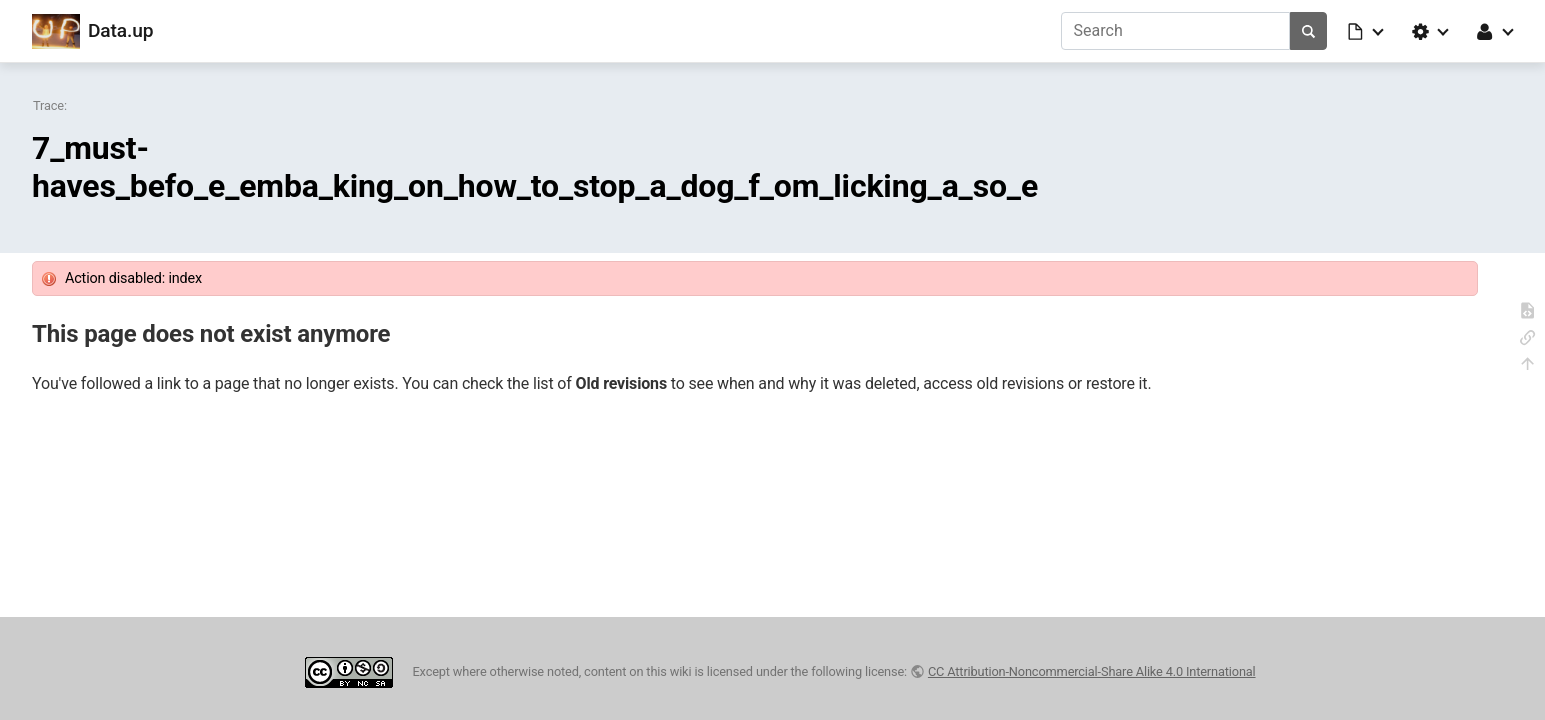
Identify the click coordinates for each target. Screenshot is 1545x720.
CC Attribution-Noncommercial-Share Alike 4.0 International (1092, 671)
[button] (1367, 31)
